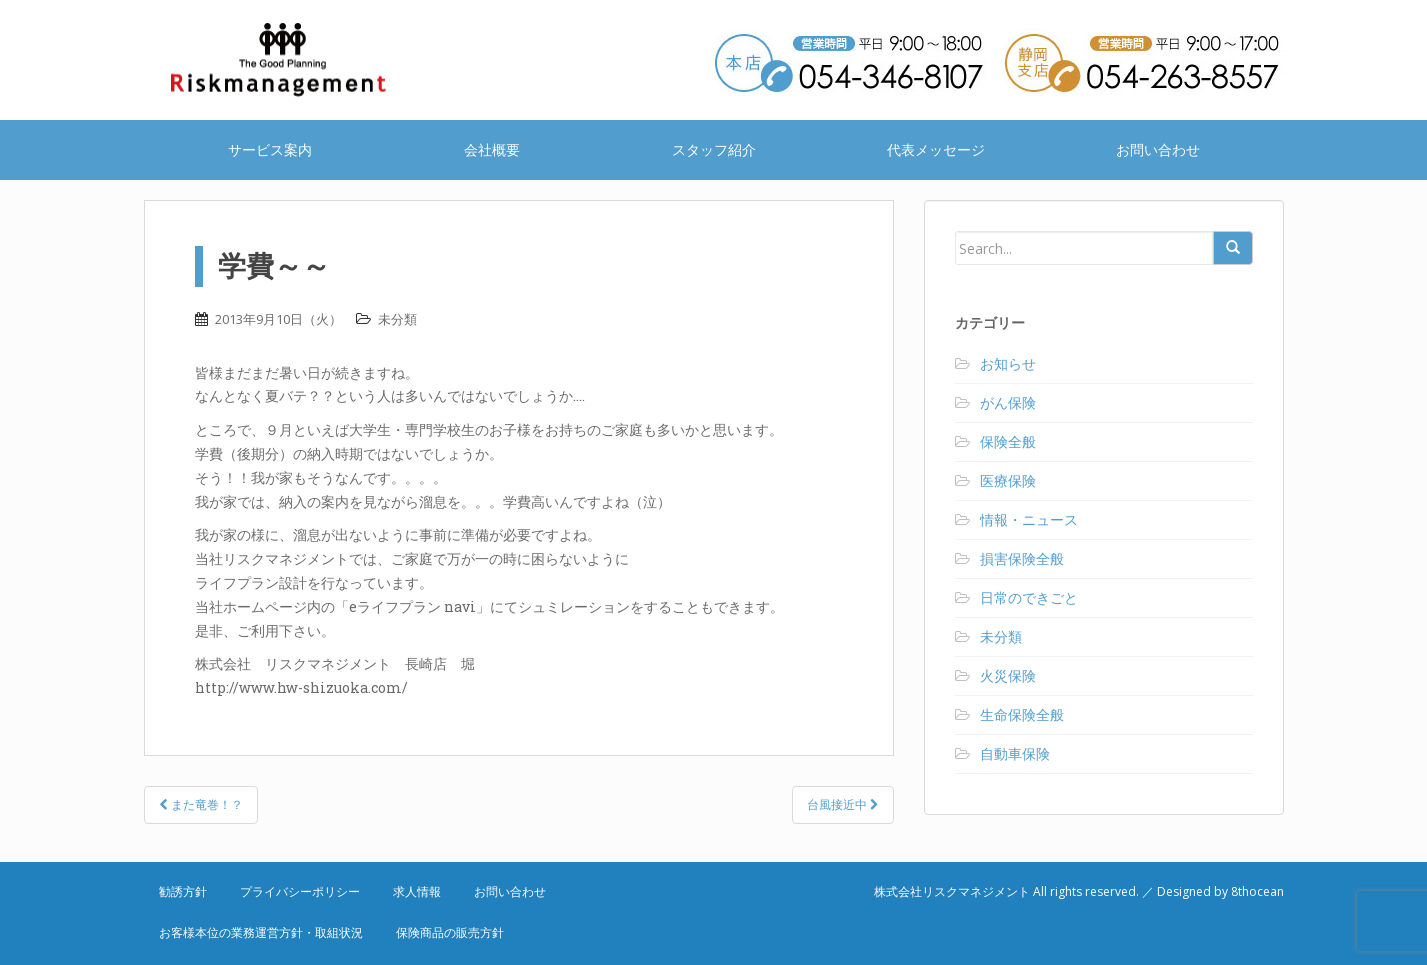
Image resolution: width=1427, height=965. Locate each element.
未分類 (397, 319)
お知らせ (1008, 363)
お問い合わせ (1158, 149)
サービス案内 (270, 149)
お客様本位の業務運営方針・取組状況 (261, 932)
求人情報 (417, 891)
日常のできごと (1029, 597)
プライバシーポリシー (300, 891)
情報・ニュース (1029, 519)
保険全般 (1008, 441)
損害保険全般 (1022, 558)
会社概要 (492, 149)
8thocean (1257, 891)
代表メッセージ (936, 149)
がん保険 (1008, 402)
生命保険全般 (1022, 714)
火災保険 (1008, 675)
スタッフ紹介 (714, 149)
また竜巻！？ (201, 804)
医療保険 (1008, 480)
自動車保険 (1015, 753)
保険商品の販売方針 (450, 932)
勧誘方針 (183, 891)
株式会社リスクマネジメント (304, 60)
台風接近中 (843, 804)
